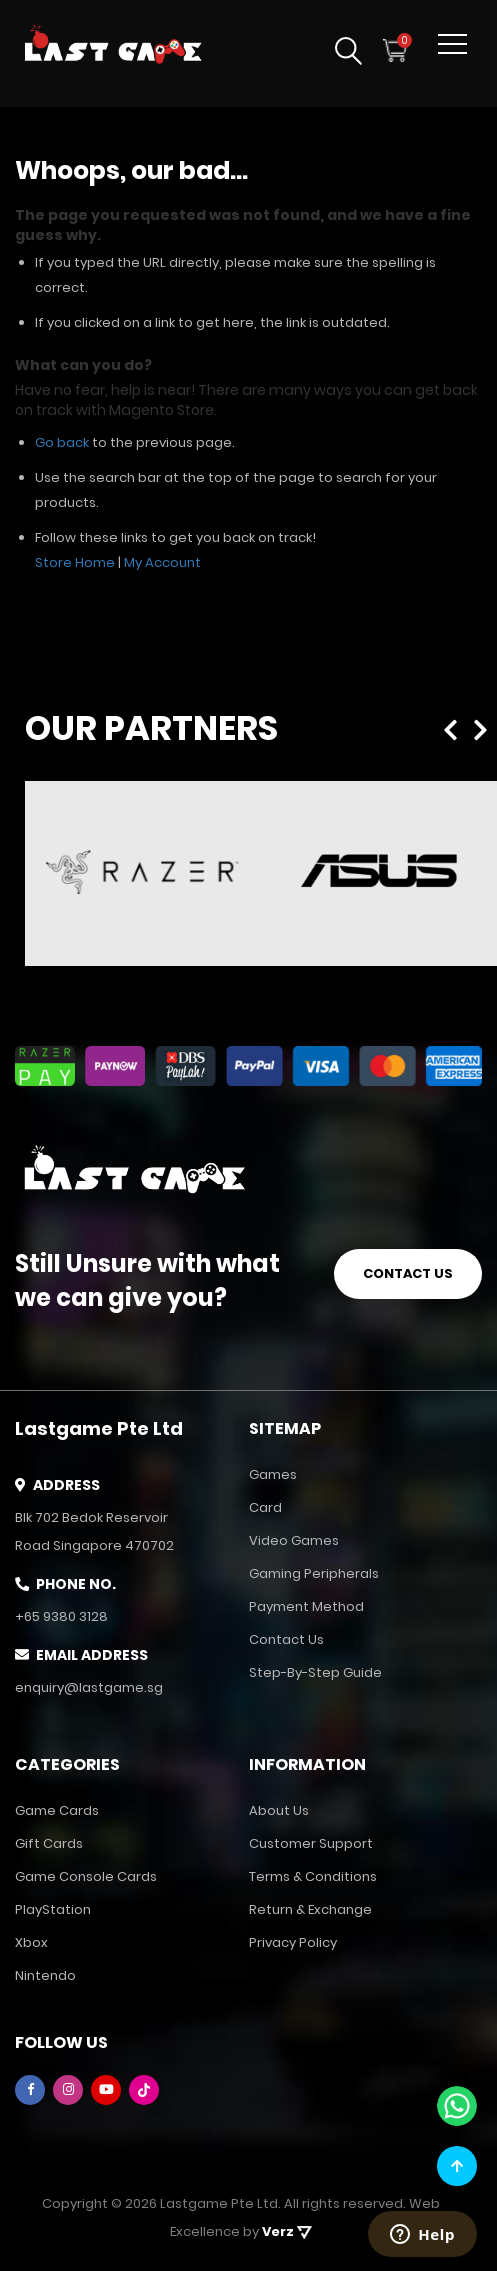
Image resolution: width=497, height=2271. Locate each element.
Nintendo (45, 1975)
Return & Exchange (310, 1909)
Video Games (294, 1540)
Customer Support (311, 1843)
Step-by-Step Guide (315, 1672)
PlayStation (53, 1909)
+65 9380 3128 (61, 1616)
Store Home (75, 562)
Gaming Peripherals (314, 1573)
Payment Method (306, 1606)
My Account (162, 562)
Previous (455, 726)
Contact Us (286, 1639)
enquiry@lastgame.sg (89, 1687)
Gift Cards (49, 1843)
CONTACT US (407, 1271)
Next (483, 726)
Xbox (31, 1942)
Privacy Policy (293, 1942)
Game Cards (57, 1810)
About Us (279, 1810)
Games (273, 1474)
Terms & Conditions (313, 1876)
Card (265, 1507)
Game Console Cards (86, 1876)
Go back (62, 442)
